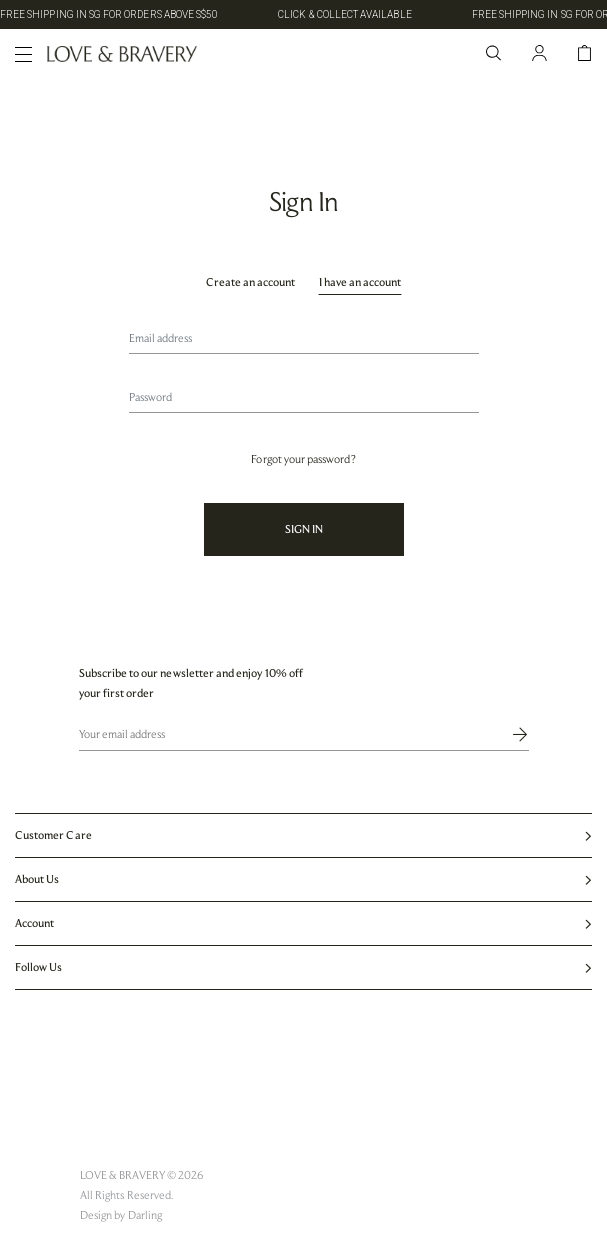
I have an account (360, 282)
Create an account (251, 282)
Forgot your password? (303, 459)
